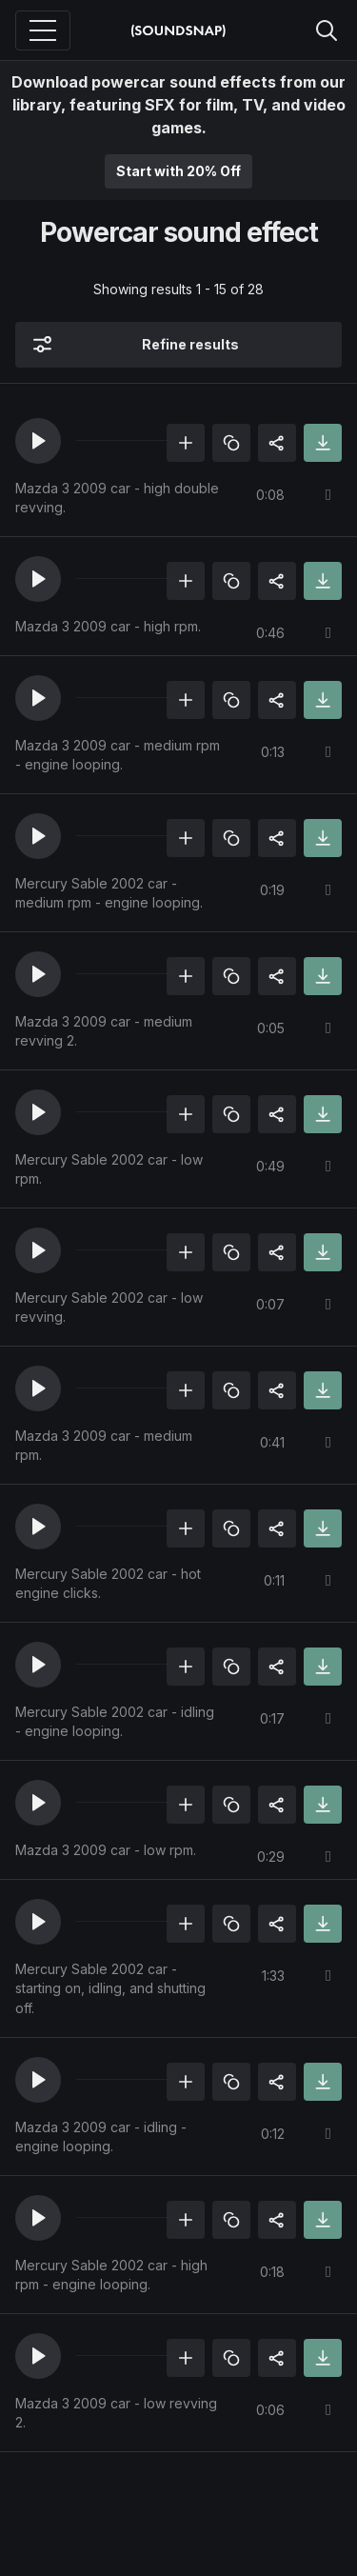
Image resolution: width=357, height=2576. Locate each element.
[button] (38, 441)
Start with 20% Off (178, 171)
